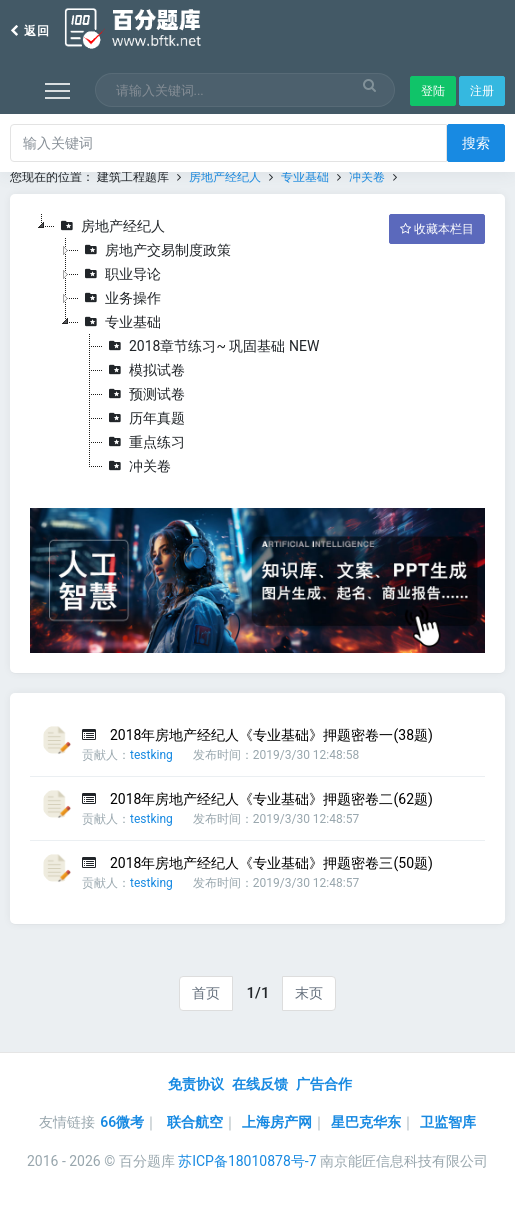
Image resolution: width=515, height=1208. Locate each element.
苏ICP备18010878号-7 (247, 1161)
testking (151, 755)
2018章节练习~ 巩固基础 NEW (211, 346)
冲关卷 (367, 177)
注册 (482, 91)
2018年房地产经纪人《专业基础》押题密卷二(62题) (271, 799)
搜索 (476, 143)
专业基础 (305, 177)
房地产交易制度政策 (155, 250)
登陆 (433, 91)
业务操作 (120, 298)
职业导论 (120, 274)
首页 (206, 993)
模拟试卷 (144, 370)
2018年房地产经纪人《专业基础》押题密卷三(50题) (271, 863)
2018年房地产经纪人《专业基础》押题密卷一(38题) (271, 735)
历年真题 (144, 418)
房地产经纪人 (225, 177)
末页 (309, 993)
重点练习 (144, 442)
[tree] (257, 346)
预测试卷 (144, 394)
